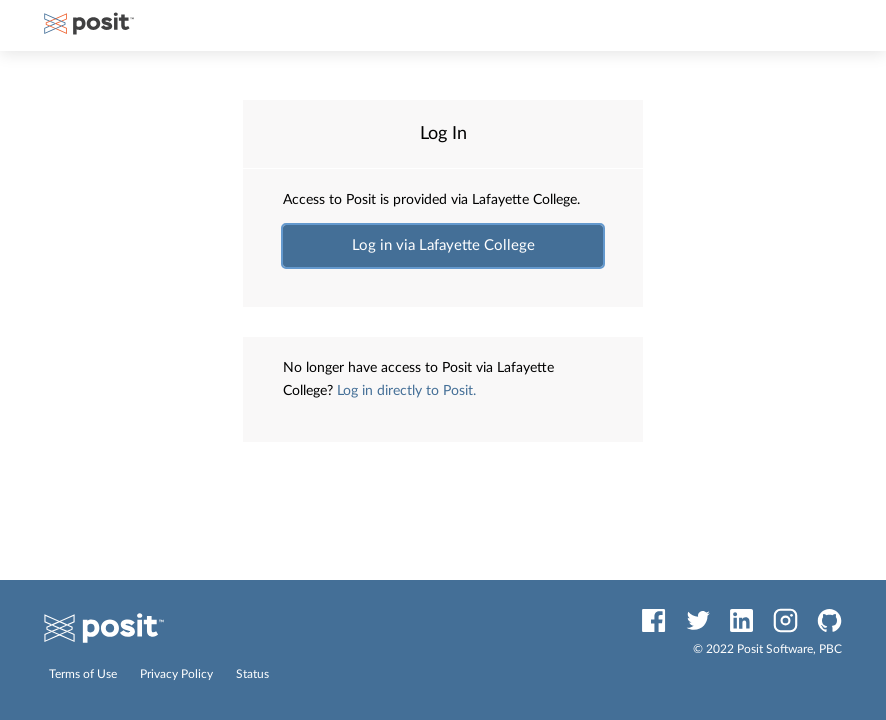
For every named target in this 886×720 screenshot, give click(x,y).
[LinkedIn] (741, 620)
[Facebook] (653, 620)
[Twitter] (697, 620)
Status (252, 674)
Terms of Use (84, 674)
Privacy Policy (178, 674)
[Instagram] (785, 620)
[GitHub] (829, 620)
